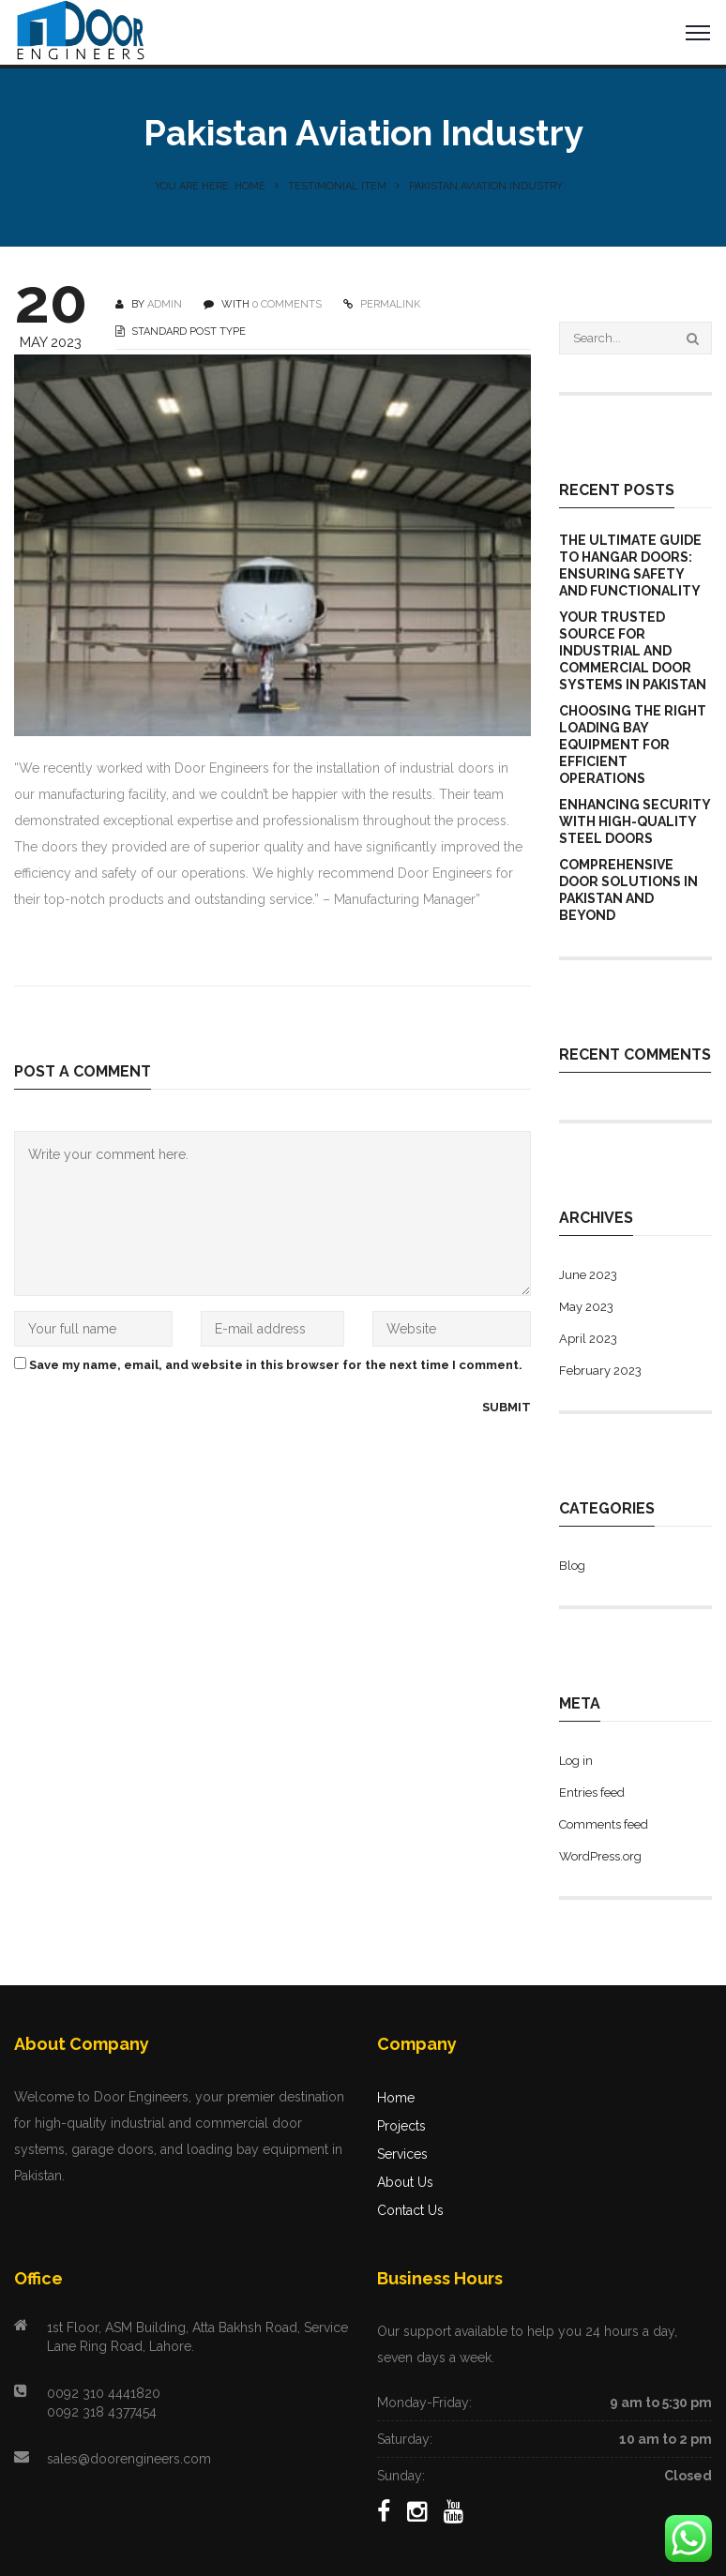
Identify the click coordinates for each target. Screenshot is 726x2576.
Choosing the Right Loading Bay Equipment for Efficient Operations (632, 744)
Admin (164, 304)
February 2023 (600, 1370)
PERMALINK (388, 304)
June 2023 (588, 1275)
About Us (405, 2182)
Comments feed (603, 1824)
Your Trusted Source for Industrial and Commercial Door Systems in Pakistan (632, 651)
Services (402, 2154)
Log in (576, 1761)
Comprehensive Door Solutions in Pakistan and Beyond (628, 890)
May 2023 (586, 1307)
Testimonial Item (337, 186)
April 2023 (588, 1339)
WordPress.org (600, 1856)
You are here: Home (210, 186)
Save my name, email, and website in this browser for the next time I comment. (275, 1365)
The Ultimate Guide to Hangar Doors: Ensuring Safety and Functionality (630, 565)
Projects (401, 2125)
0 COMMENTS (287, 304)
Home (396, 2097)
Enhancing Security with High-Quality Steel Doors (634, 821)
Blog (572, 1566)
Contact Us (410, 2210)
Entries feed (592, 1792)
